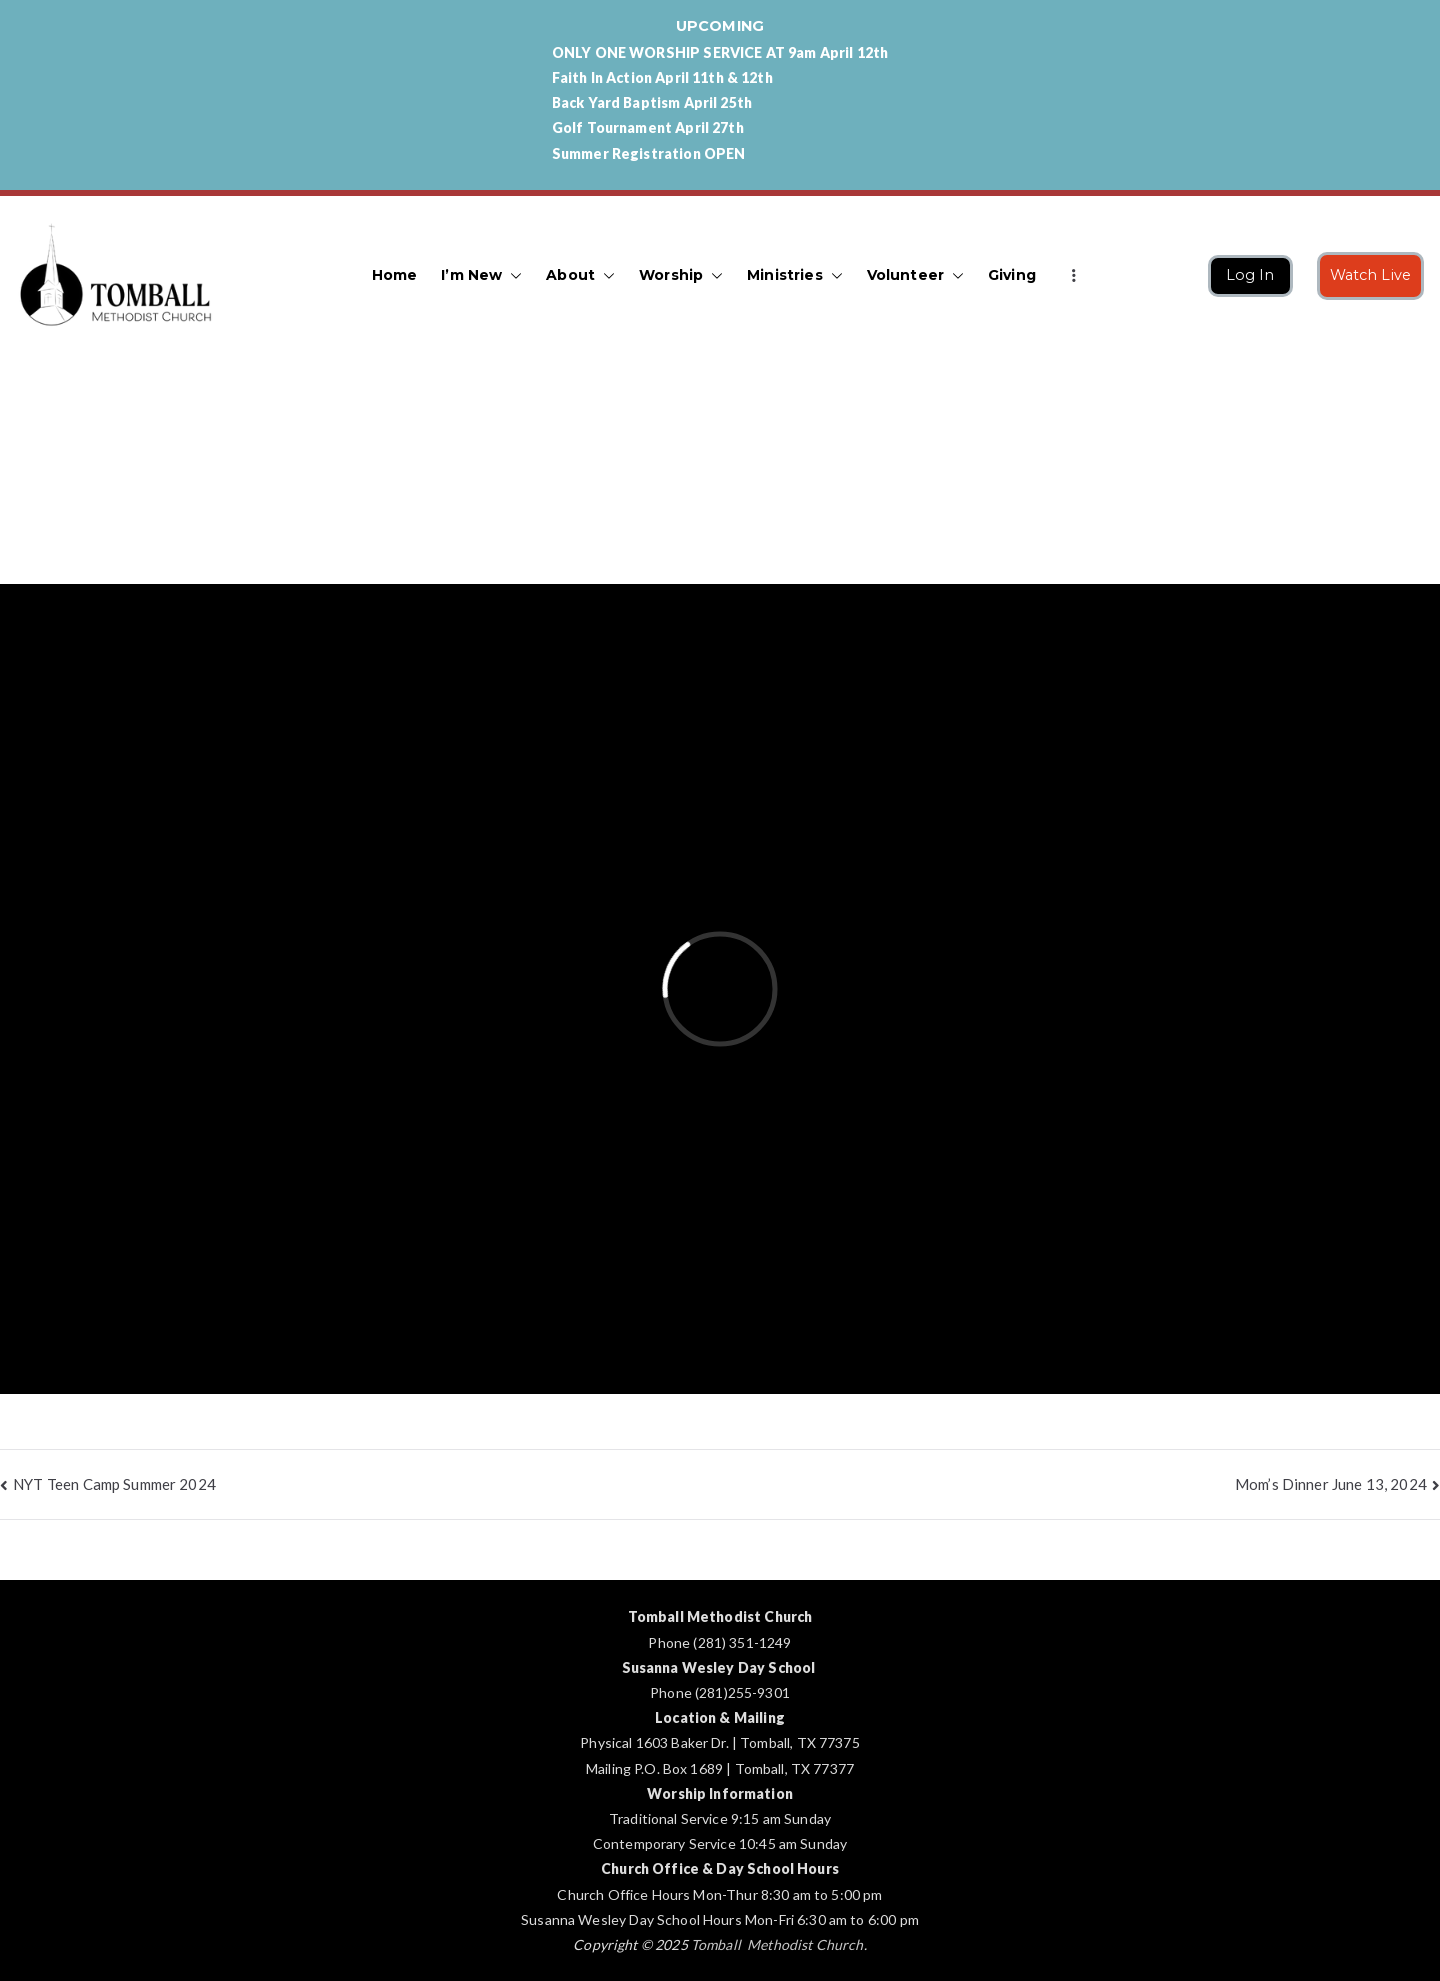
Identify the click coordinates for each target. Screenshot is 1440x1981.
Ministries (795, 275)
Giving (1012, 275)
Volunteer (915, 275)
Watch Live (1371, 275)
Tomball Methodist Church (777, 1944)
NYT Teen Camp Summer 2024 (114, 1484)
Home (395, 275)
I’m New (481, 275)
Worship (681, 275)
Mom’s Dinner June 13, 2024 (1331, 1484)
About (580, 275)
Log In (1250, 275)
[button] (512, 275)
